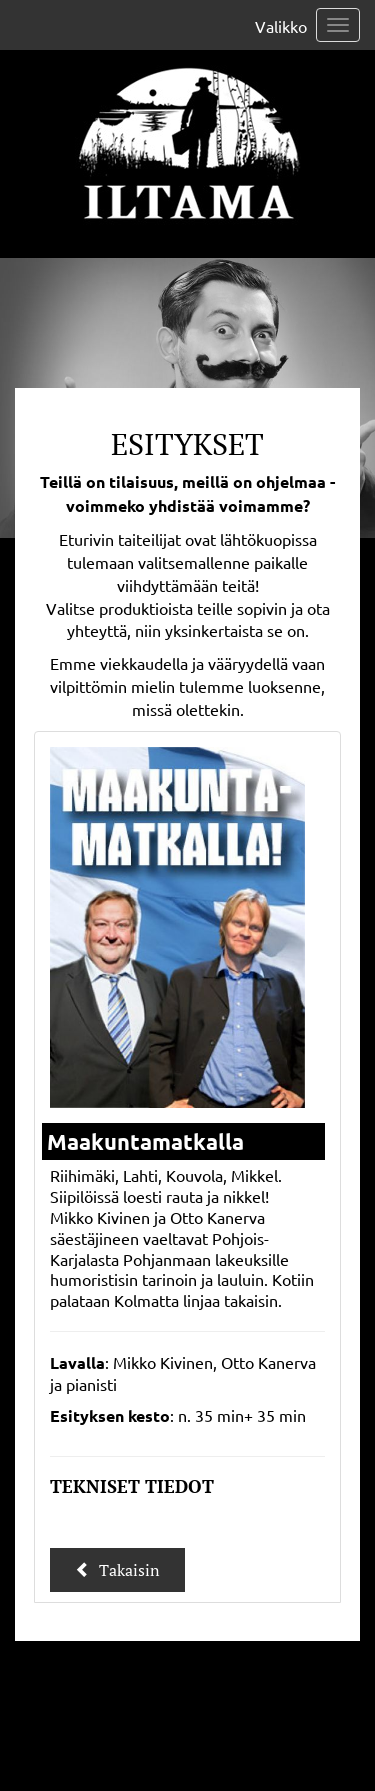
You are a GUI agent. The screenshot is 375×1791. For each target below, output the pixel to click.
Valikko (281, 26)
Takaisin (117, 1570)
